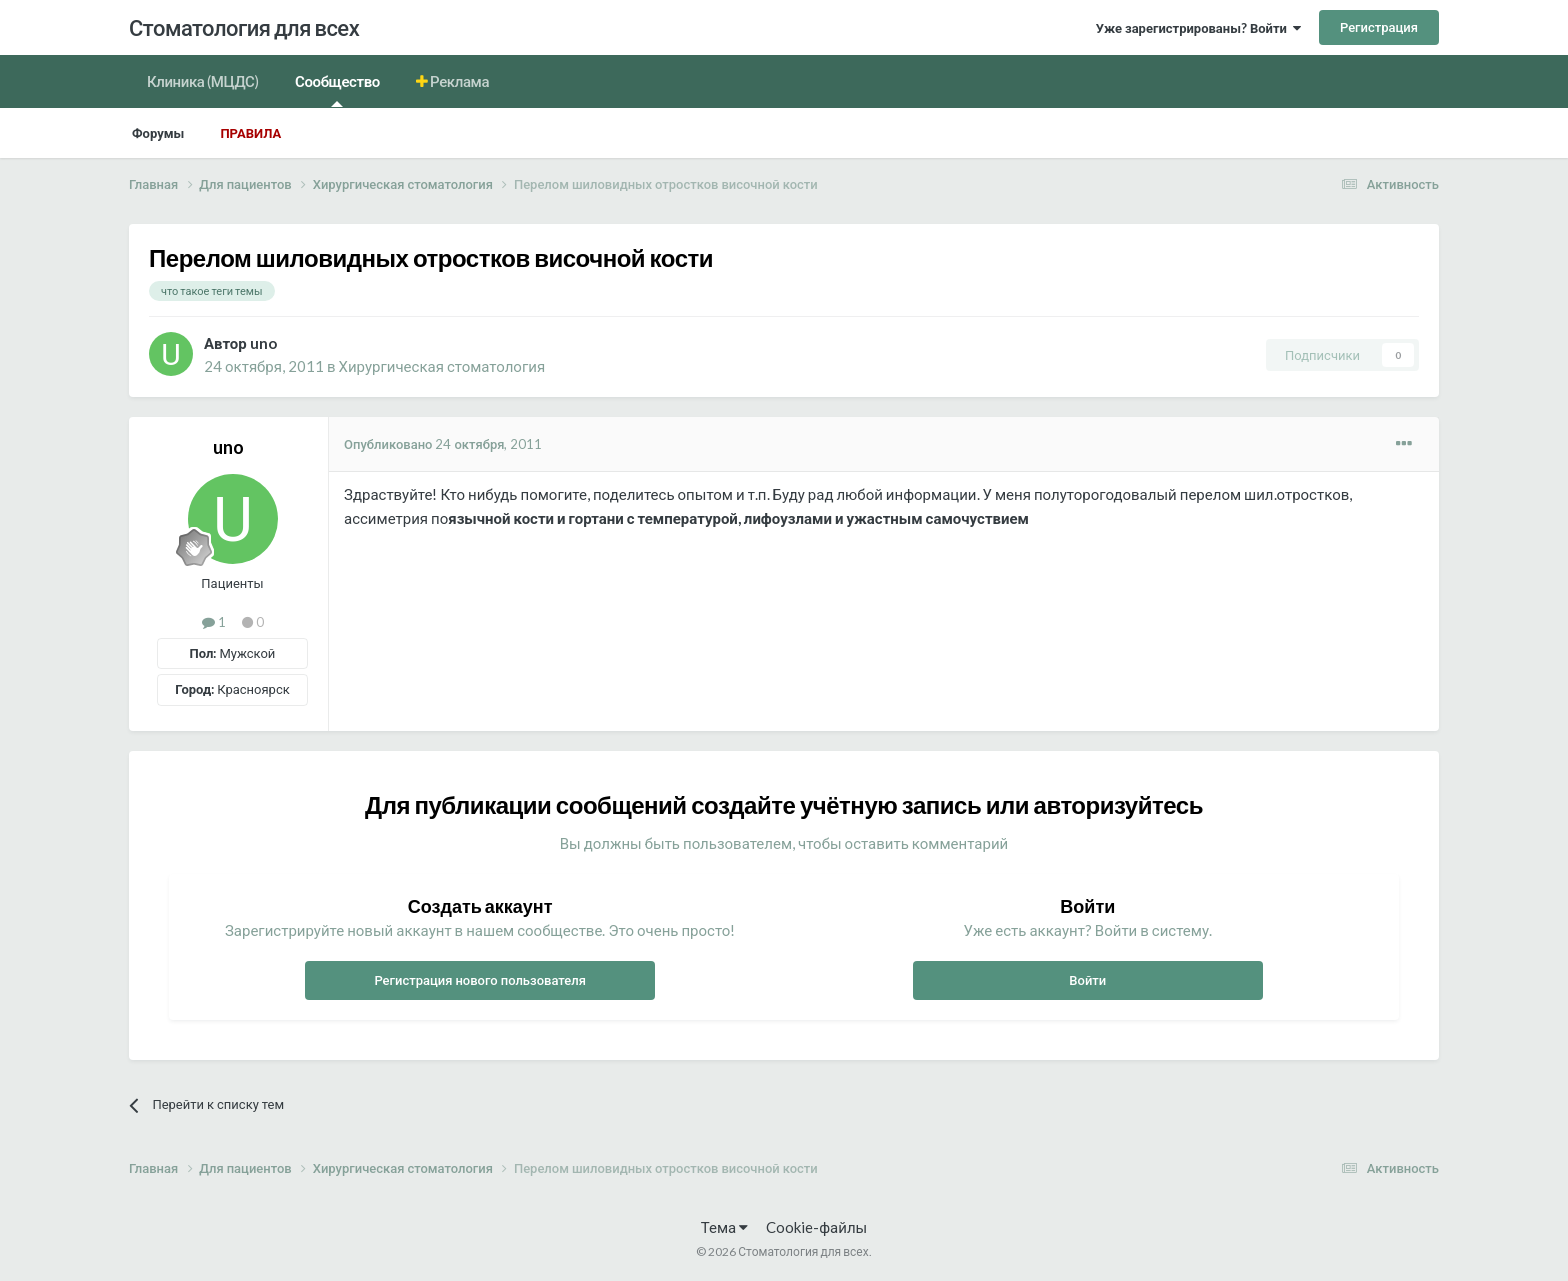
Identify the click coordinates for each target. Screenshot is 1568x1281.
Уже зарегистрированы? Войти (1198, 28)
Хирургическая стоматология (442, 366)
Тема (724, 1227)
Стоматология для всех (244, 27)
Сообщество (337, 89)
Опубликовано (443, 444)
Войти (1087, 980)
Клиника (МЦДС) (203, 81)
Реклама (459, 81)
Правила (250, 133)
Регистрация (1379, 27)
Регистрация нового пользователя (480, 980)
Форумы (158, 133)
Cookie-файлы (816, 1227)
